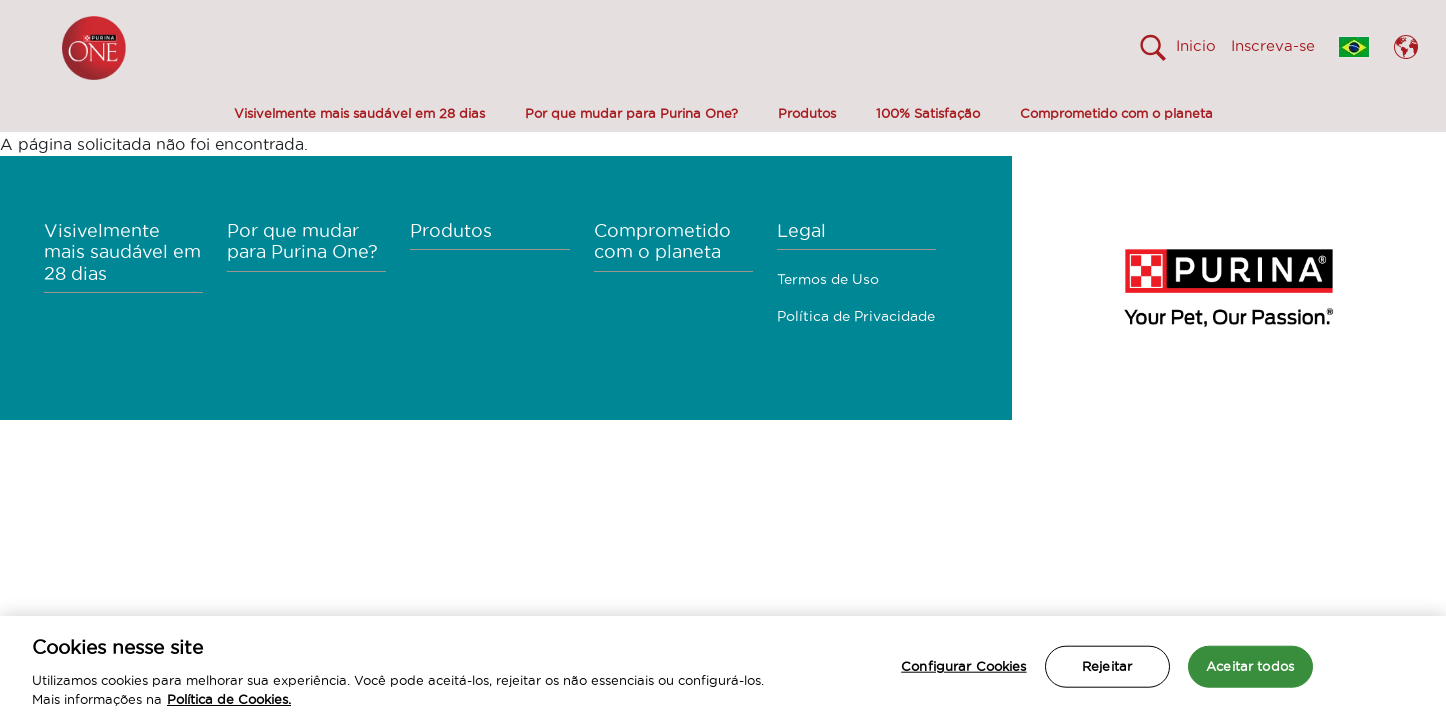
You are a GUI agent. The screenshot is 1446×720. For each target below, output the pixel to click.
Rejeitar (1107, 666)
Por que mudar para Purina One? (631, 113)
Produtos (807, 113)
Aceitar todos (1250, 666)
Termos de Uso (828, 279)
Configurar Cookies (963, 666)
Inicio (1196, 45)
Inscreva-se (1273, 45)
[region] (723, 668)
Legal (801, 230)
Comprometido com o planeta (1116, 113)
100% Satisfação (928, 113)
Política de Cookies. (229, 699)
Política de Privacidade (856, 316)
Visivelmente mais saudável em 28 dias (359, 113)
